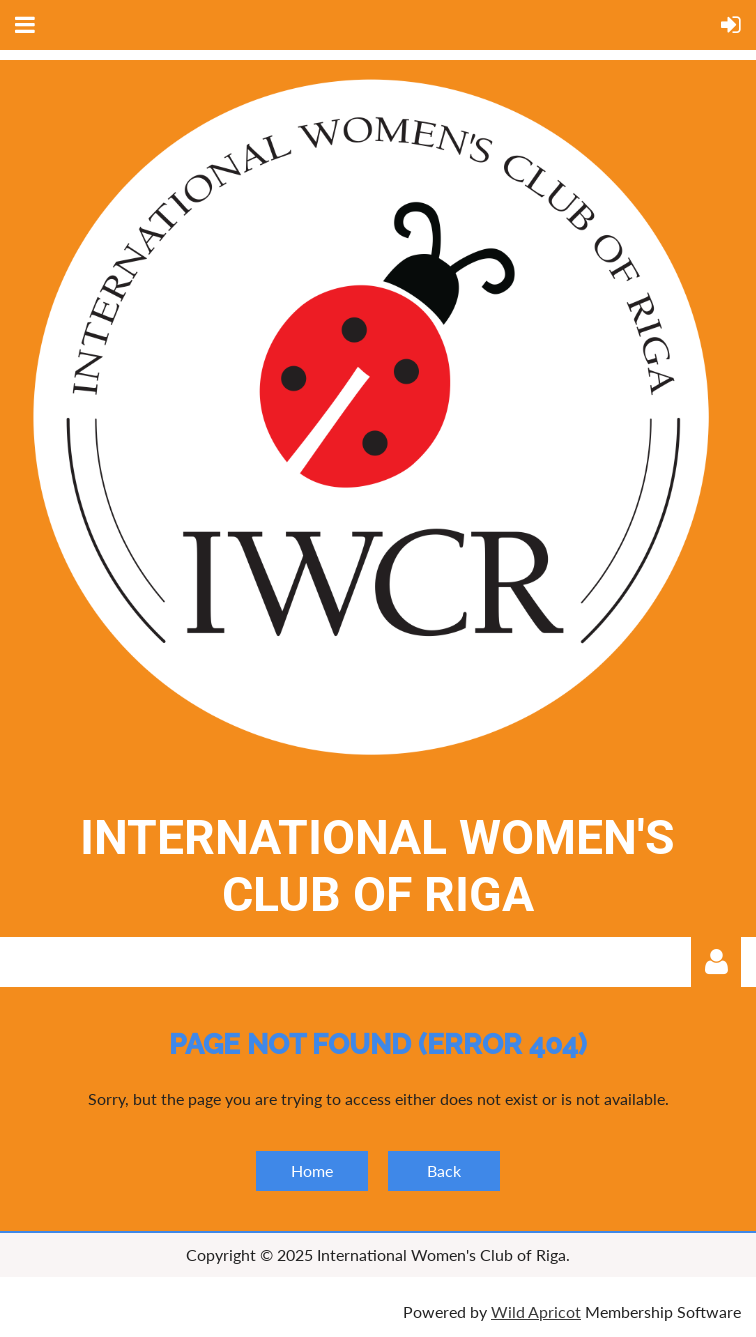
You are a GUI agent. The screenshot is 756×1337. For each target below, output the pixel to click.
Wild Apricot (536, 1311)
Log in (716, 962)
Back (444, 1170)
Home (312, 1170)
